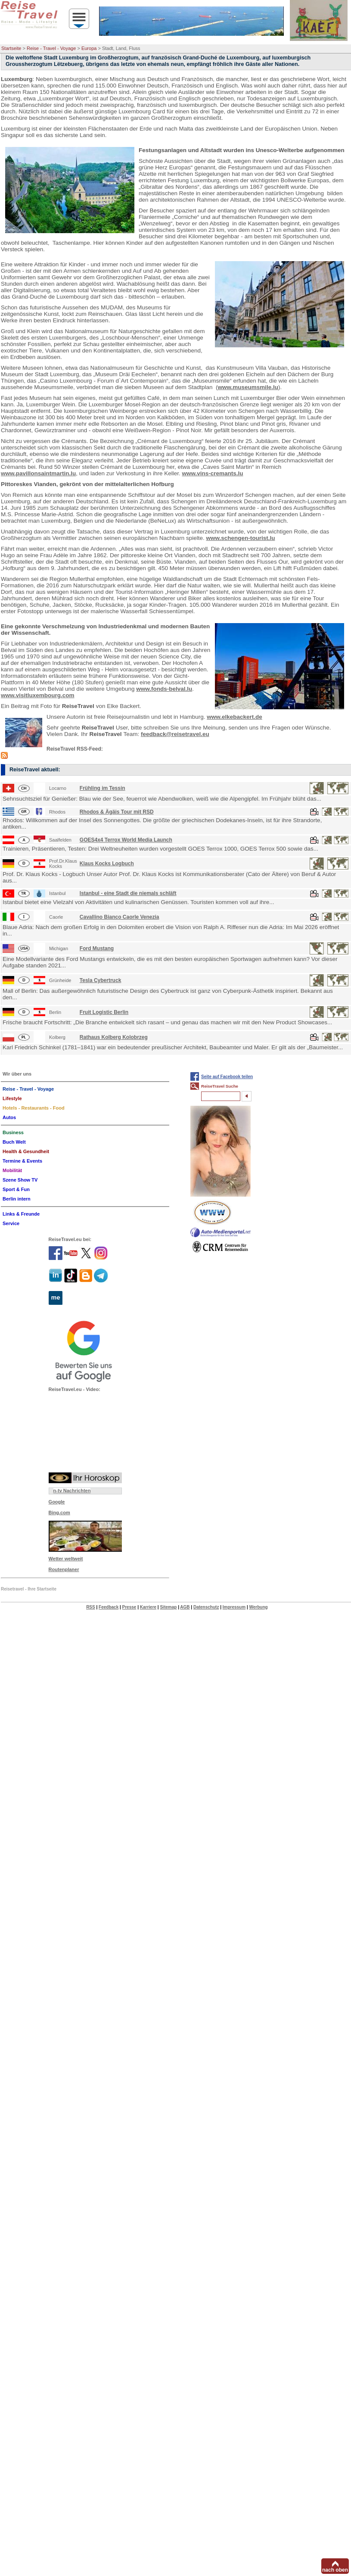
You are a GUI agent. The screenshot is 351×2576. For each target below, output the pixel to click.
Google (57, 1501)
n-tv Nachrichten (72, 1490)
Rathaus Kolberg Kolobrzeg (114, 1037)
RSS (90, 1607)
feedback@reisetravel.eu (175, 734)
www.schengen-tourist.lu (240, 538)
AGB (184, 1607)
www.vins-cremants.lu (212, 473)
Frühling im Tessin (102, 788)
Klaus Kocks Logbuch (107, 864)
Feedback (108, 1607)
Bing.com (59, 1512)
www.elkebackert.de (234, 717)
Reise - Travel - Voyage (51, 48)
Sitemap (168, 1607)
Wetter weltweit (66, 1558)
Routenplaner (64, 1569)
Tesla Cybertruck (100, 980)
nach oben (335, 2570)
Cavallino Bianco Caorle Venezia (119, 917)
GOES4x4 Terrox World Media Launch (126, 840)
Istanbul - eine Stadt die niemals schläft (128, 893)
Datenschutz (206, 1607)
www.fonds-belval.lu (164, 689)
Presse (129, 1607)
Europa (88, 48)
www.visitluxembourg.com (38, 695)
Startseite (11, 48)
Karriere (148, 1607)
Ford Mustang (97, 948)
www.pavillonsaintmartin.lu (38, 473)
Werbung (258, 1607)
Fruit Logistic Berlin (104, 1012)
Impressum (234, 1607)
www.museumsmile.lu (248, 387)
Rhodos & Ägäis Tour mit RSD (117, 812)
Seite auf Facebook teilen (227, 1076)
